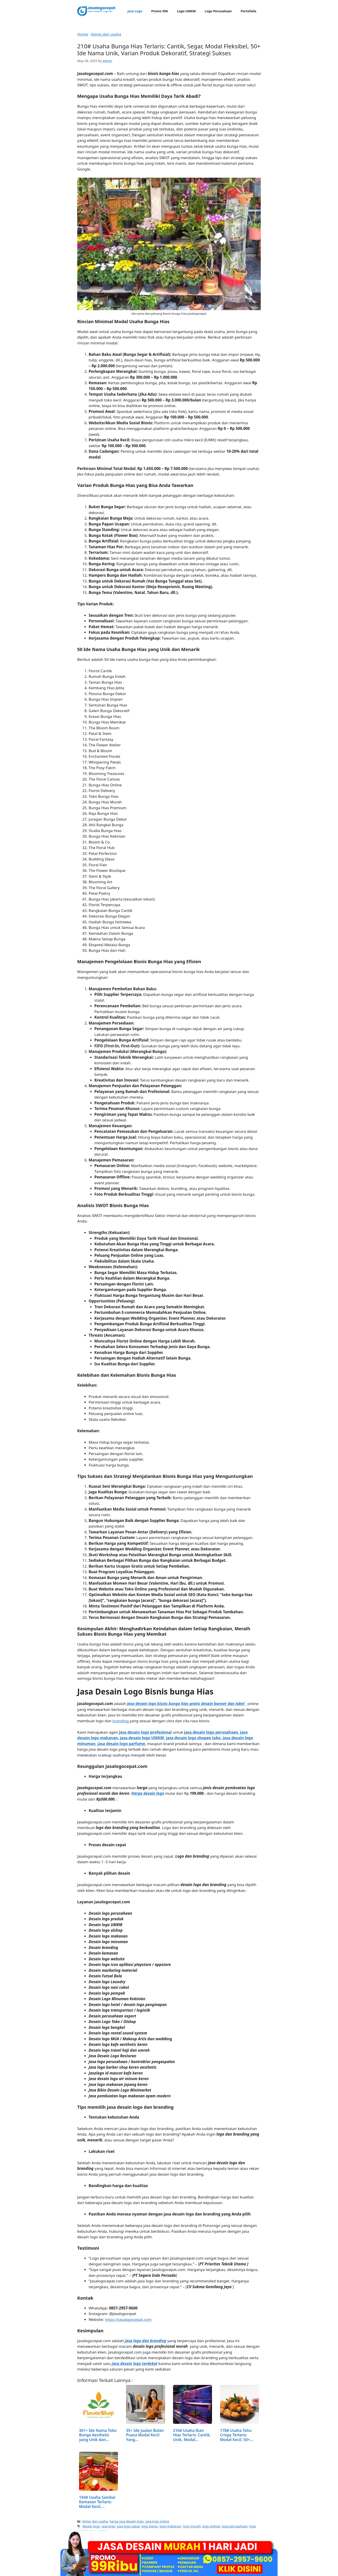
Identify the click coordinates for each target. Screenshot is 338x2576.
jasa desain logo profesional (145, 1732)
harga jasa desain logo (126, 2521)
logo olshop (211, 2526)
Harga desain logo (147, 1793)
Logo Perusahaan (218, 11)
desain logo (91, 2526)
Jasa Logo (134, 11)
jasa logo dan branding (145, 2340)
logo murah (192, 2526)
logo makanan (170, 2526)
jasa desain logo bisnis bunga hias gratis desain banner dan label (186, 1703)
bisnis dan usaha (106, 34)
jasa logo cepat (128, 2526)
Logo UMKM (186, 11)
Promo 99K (159, 11)
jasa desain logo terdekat (134, 2363)
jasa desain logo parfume (121, 1743)
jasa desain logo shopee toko (193, 1737)
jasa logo (108, 2526)
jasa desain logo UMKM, (142, 1737)
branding (121, 1720)
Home (82, 34)
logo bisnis (149, 2526)
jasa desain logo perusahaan (211, 1732)
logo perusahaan (235, 2526)
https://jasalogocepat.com (128, 2319)
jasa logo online (157, 2521)
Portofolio (248, 11)
